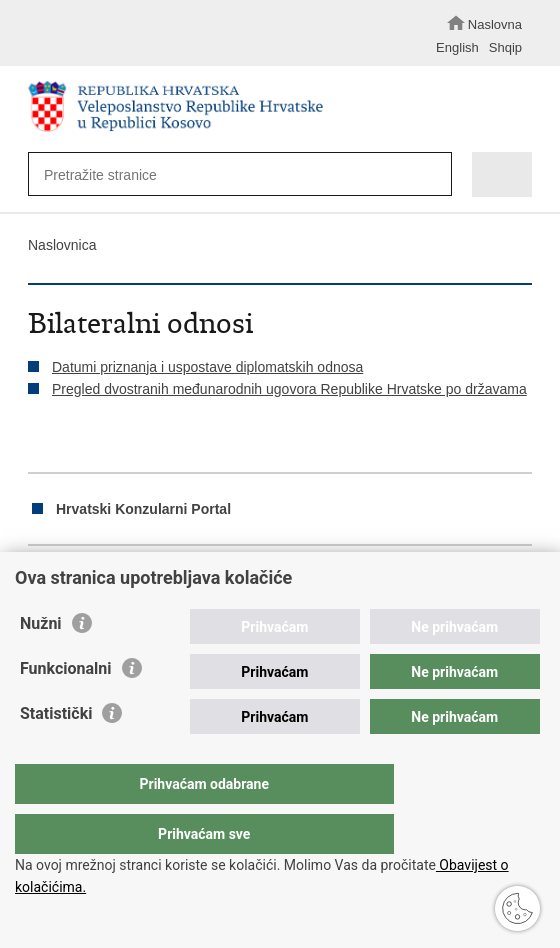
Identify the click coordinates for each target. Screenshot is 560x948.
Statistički (56, 753)
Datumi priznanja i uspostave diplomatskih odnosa (207, 367)
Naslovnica (62, 245)
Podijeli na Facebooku (81, 579)
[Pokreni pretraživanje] (431, 175)
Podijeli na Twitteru (124, 579)
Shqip (505, 47)
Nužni (41, 663)
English (457, 47)
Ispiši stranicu (38, 579)
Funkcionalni (66, 708)
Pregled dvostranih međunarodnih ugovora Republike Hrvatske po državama (289, 389)
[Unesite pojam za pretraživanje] (227, 174)
